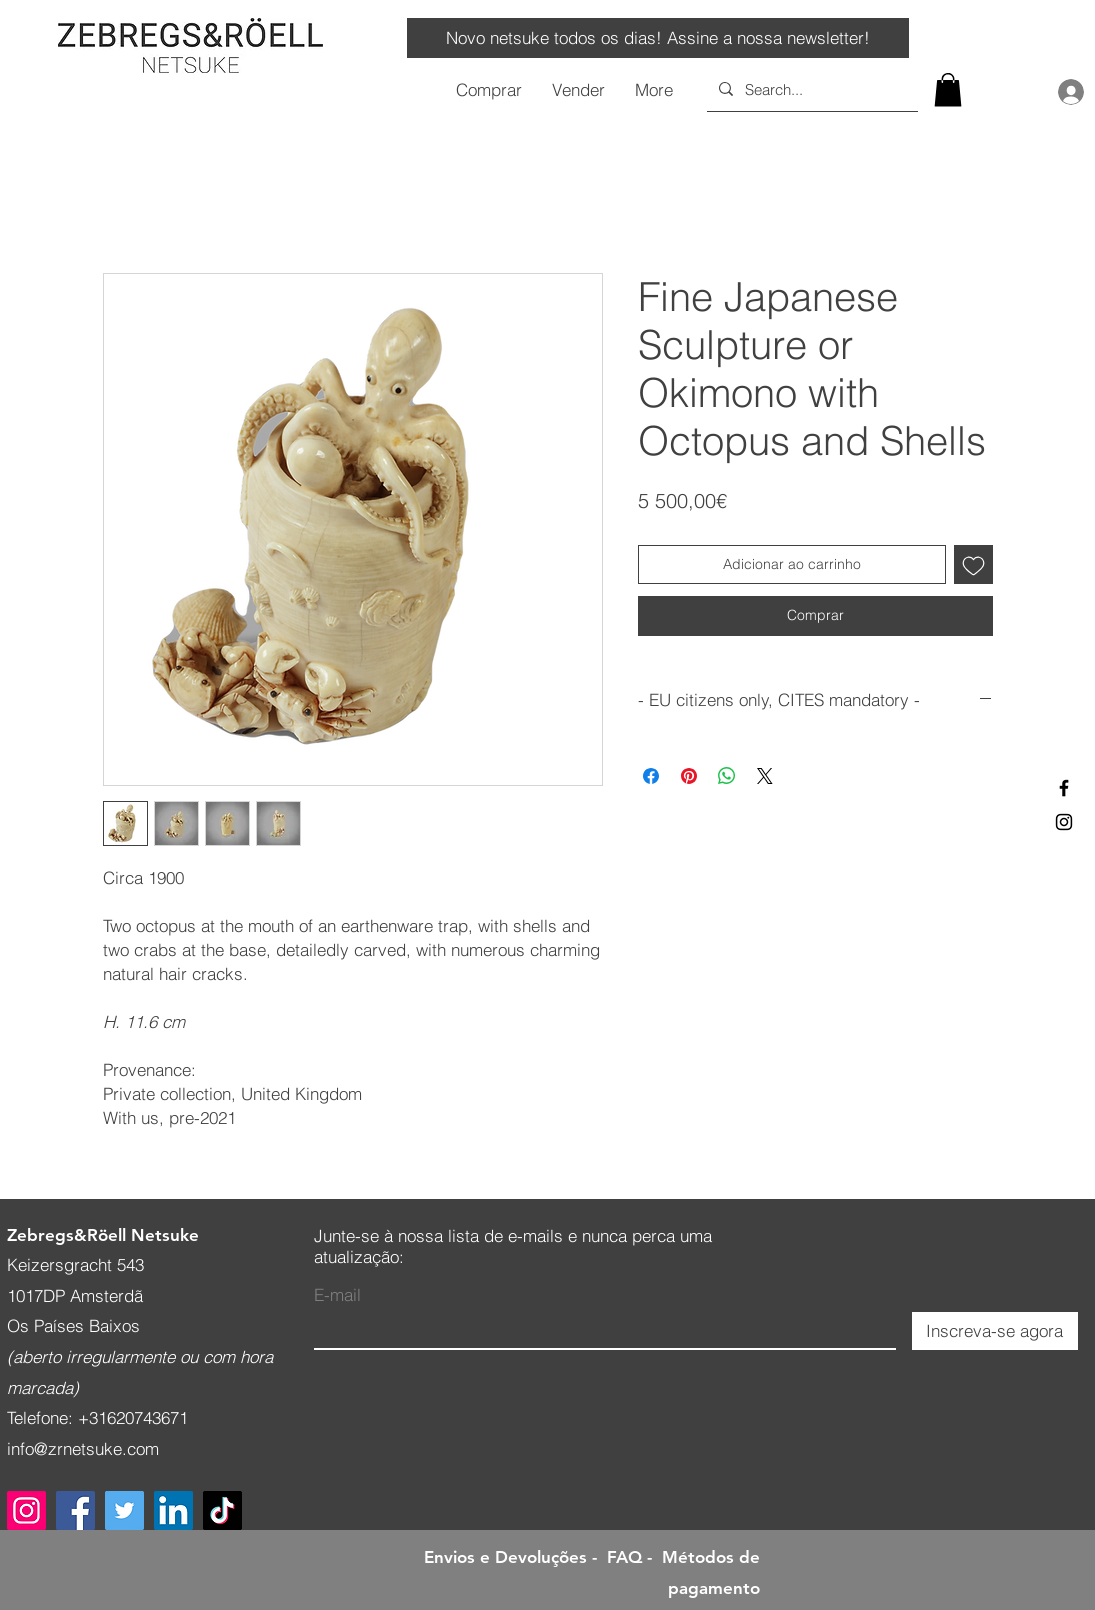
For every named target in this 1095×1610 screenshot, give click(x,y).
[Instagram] (26, 1510)
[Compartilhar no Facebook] (651, 776)
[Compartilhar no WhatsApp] (727, 776)
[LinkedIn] (173, 1510)
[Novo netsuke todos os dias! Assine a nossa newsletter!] (658, 38)
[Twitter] (124, 1510)
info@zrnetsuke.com (83, 1448)
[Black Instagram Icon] (1064, 822)
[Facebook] (75, 1510)
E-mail (337, 1294)
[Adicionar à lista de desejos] (973, 564)
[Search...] (810, 89)
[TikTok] (222, 1510)
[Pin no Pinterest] (689, 776)
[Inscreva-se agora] (995, 1331)
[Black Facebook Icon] (1064, 788)
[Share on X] (765, 776)
